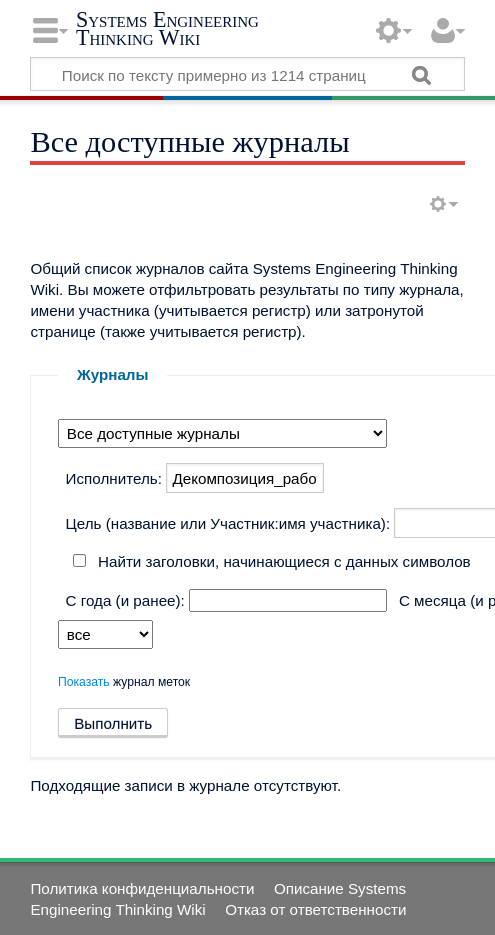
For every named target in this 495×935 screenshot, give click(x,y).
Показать (84, 682)
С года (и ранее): (125, 600)
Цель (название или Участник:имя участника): (228, 523)
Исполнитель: (114, 478)
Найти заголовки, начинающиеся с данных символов (284, 561)
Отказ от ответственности (315, 909)
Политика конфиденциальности (142, 888)
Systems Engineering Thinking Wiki (167, 28)
